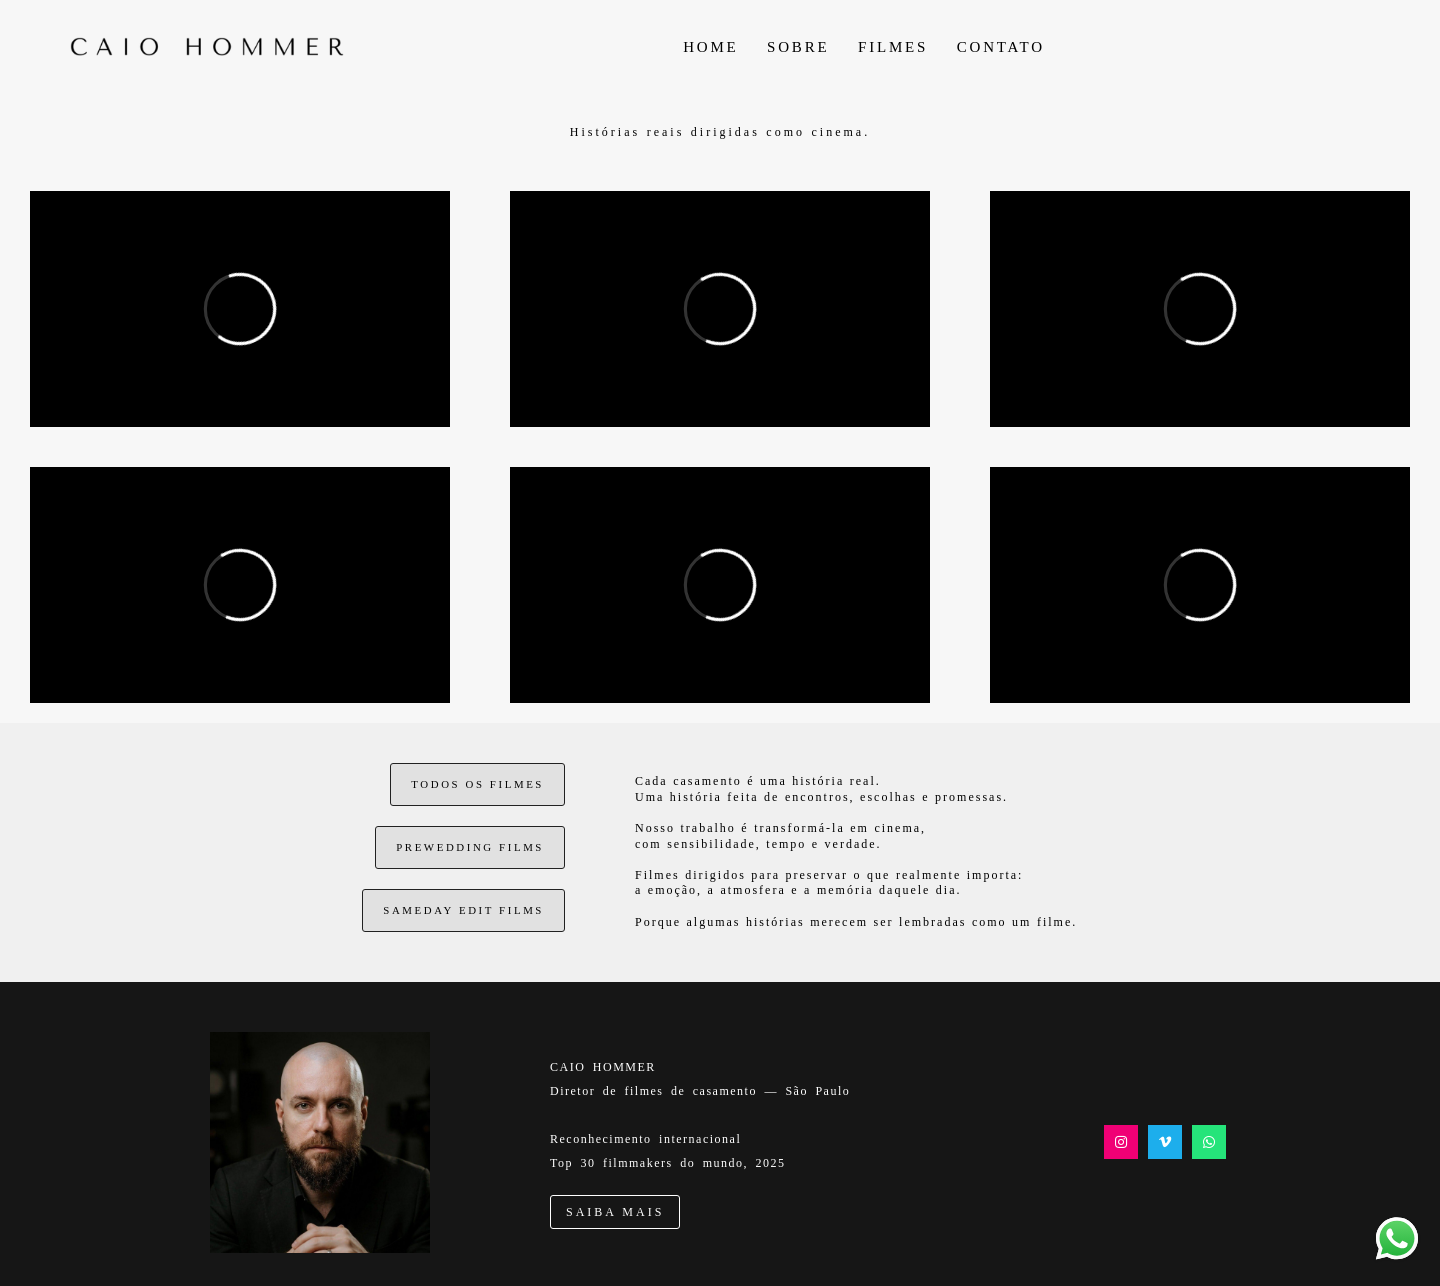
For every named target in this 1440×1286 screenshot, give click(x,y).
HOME (710, 47)
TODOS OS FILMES (477, 784)
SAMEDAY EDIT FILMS (463, 910)
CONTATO (1001, 47)
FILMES (893, 47)
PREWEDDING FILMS (470, 847)
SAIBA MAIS (615, 1212)
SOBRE (798, 47)
